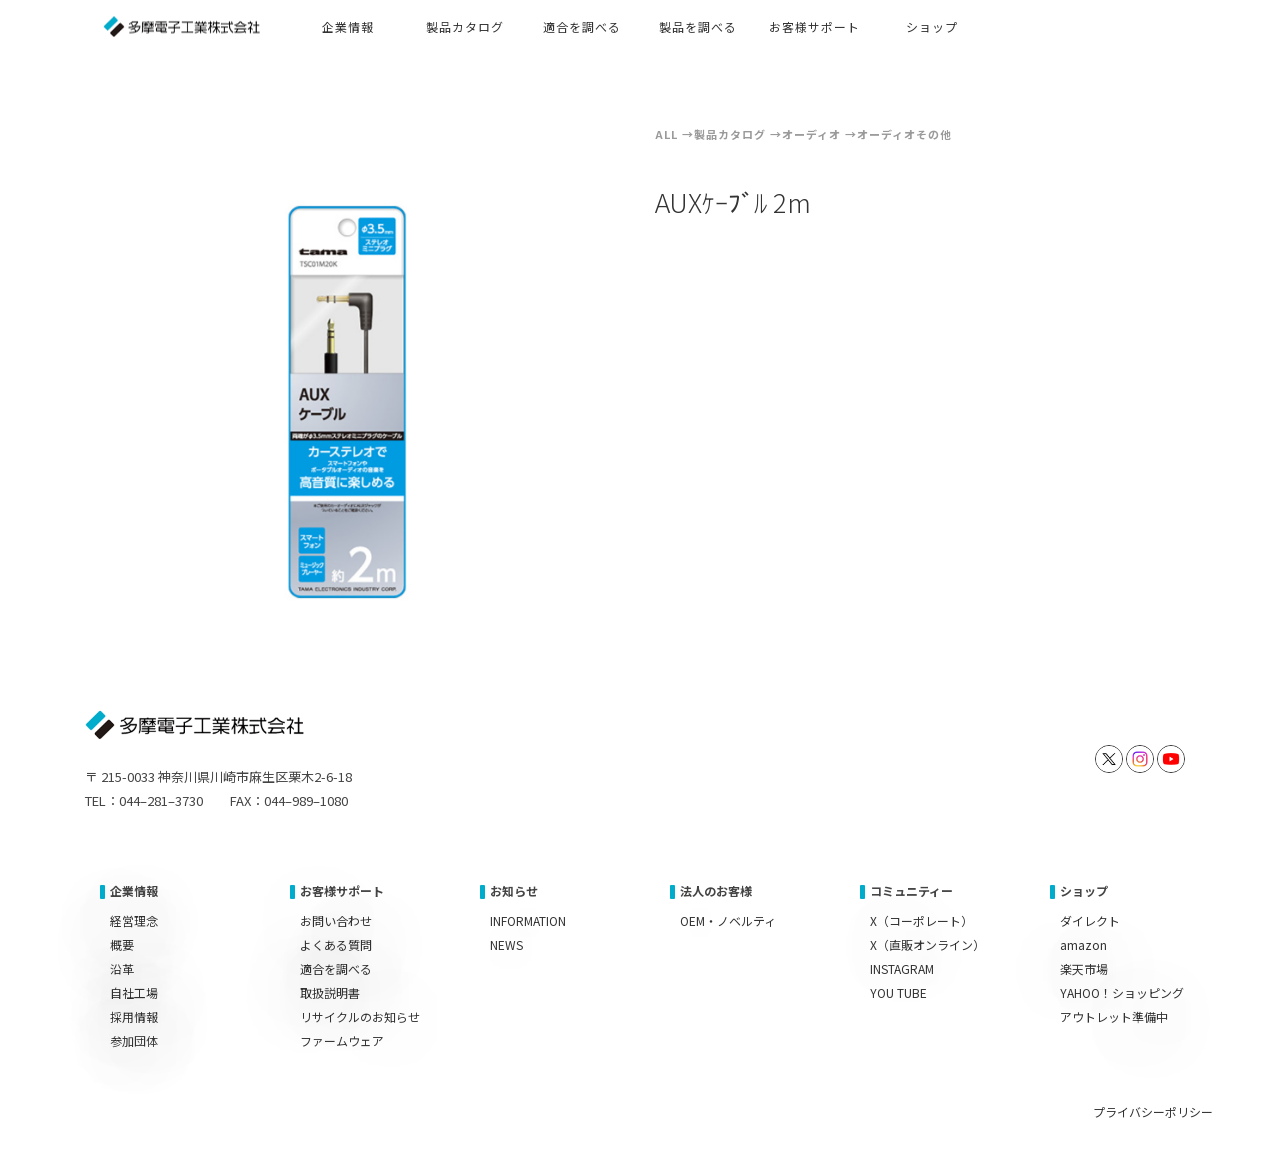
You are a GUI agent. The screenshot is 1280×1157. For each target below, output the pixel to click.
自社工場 (134, 992)
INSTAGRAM (902, 968)
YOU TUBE (898, 992)
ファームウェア (342, 1040)
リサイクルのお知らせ (360, 1016)
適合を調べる (336, 968)
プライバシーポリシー (1153, 1111)
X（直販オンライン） (927, 944)
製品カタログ (730, 134)
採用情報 (134, 1016)
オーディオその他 (904, 134)
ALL (666, 134)
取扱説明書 (330, 992)
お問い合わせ (336, 920)
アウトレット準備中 (1114, 1016)
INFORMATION (528, 920)
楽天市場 (1084, 968)
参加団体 (134, 1040)
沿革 (122, 968)
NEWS (506, 944)
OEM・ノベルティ (728, 920)
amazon (1083, 944)
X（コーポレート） (921, 920)
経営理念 (134, 920)
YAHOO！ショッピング (1122, 992)
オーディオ (811, 134)
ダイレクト (1090, 920)
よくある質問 (336, 944)
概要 (122, 944)
